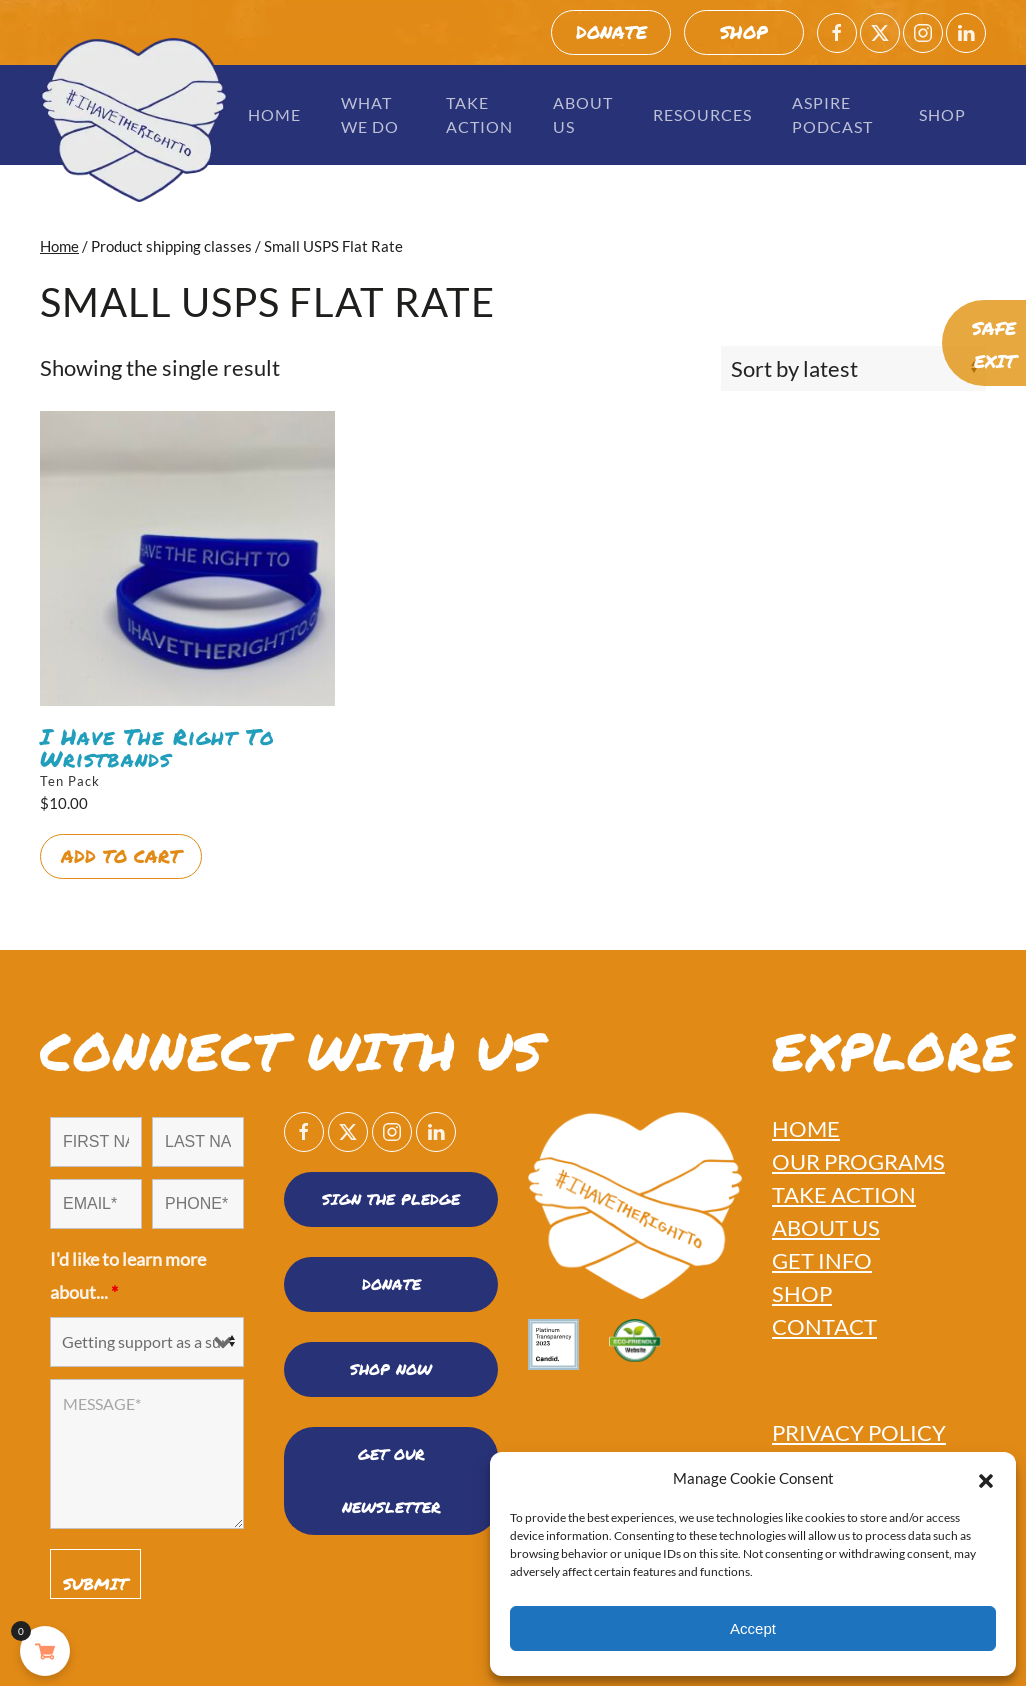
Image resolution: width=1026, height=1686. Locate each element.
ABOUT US (826, 1227)
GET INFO (822, 1260)
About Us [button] (583, 114)
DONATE (611, 32)
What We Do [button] (370, 114)
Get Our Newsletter (391, 1480)
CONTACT (824, 1326)
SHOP (744, 32)
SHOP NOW (391, 1369)
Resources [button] (702, 114)
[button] (986, 1478)
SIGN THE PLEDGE (391, 1199)
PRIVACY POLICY (859, 1432)
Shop (942, 114)
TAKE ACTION (844, 1194)
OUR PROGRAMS (858, 1161)
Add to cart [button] (121, 856)
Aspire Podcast (832, 114)
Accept (753, 1628)
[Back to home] (134, 120)
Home (274, 114)
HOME (806, 1128)
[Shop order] (853, 368)
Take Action (479, 114)
